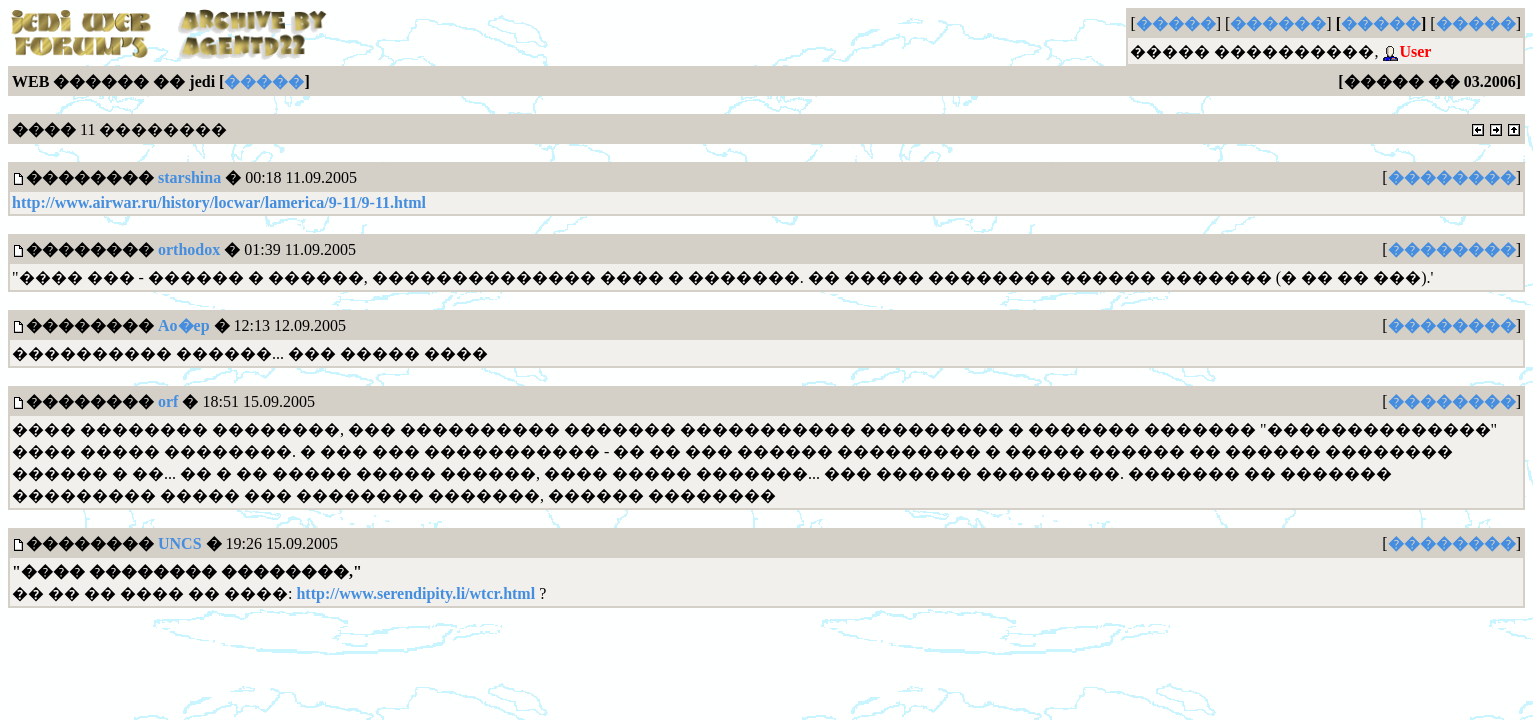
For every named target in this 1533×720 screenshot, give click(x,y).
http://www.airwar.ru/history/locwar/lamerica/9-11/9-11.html (219, 202)
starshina (189, 177)
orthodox (189, 249)
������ (1278, 23)
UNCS (180, 543)
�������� (1452, 177)
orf (168, 401)
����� (1176, 23)
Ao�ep (184, 325)
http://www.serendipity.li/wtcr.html (415, 593)
